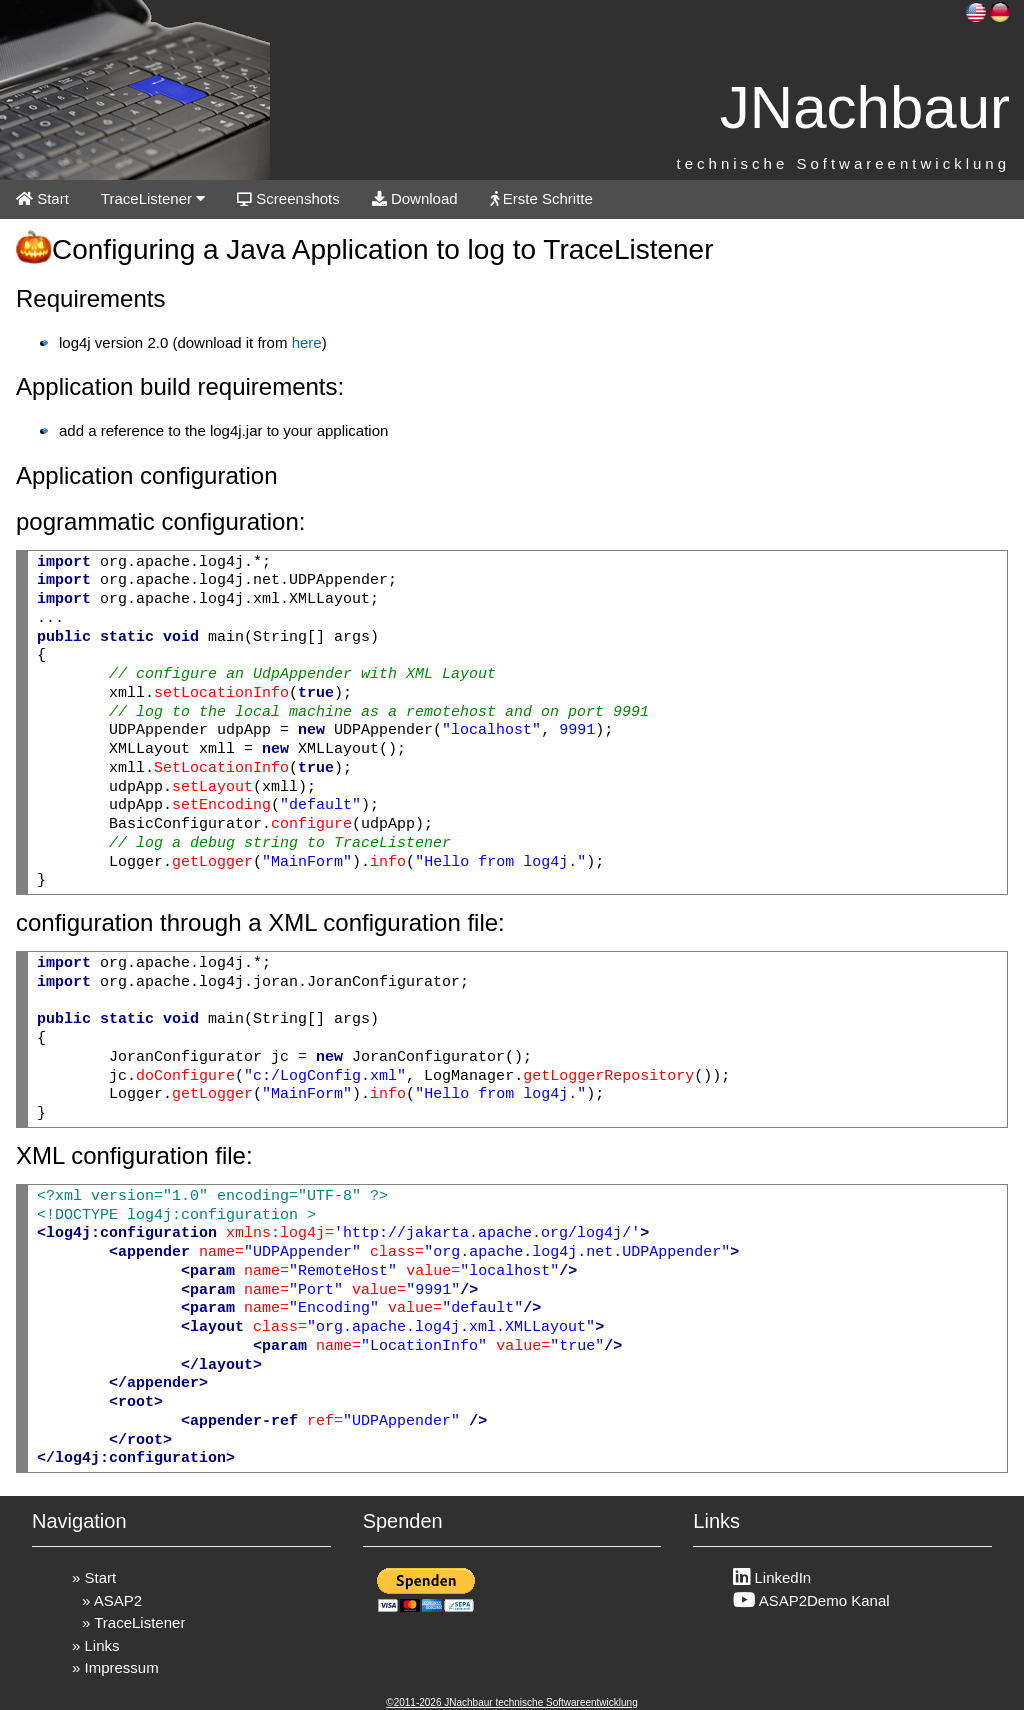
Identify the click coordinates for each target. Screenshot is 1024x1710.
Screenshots (288, 198)
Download (415, 198)
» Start (94, 1577)
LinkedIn (772, 1577)
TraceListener (153, 198)
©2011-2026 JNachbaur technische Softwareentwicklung (511, 1702)
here (307, 342)
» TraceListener (133, 1622)
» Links (96, 1645)
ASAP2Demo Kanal (811, 1600)
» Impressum (115, 1667)
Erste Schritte (541, 198)
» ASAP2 (112, 1600)
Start (42, 198)
